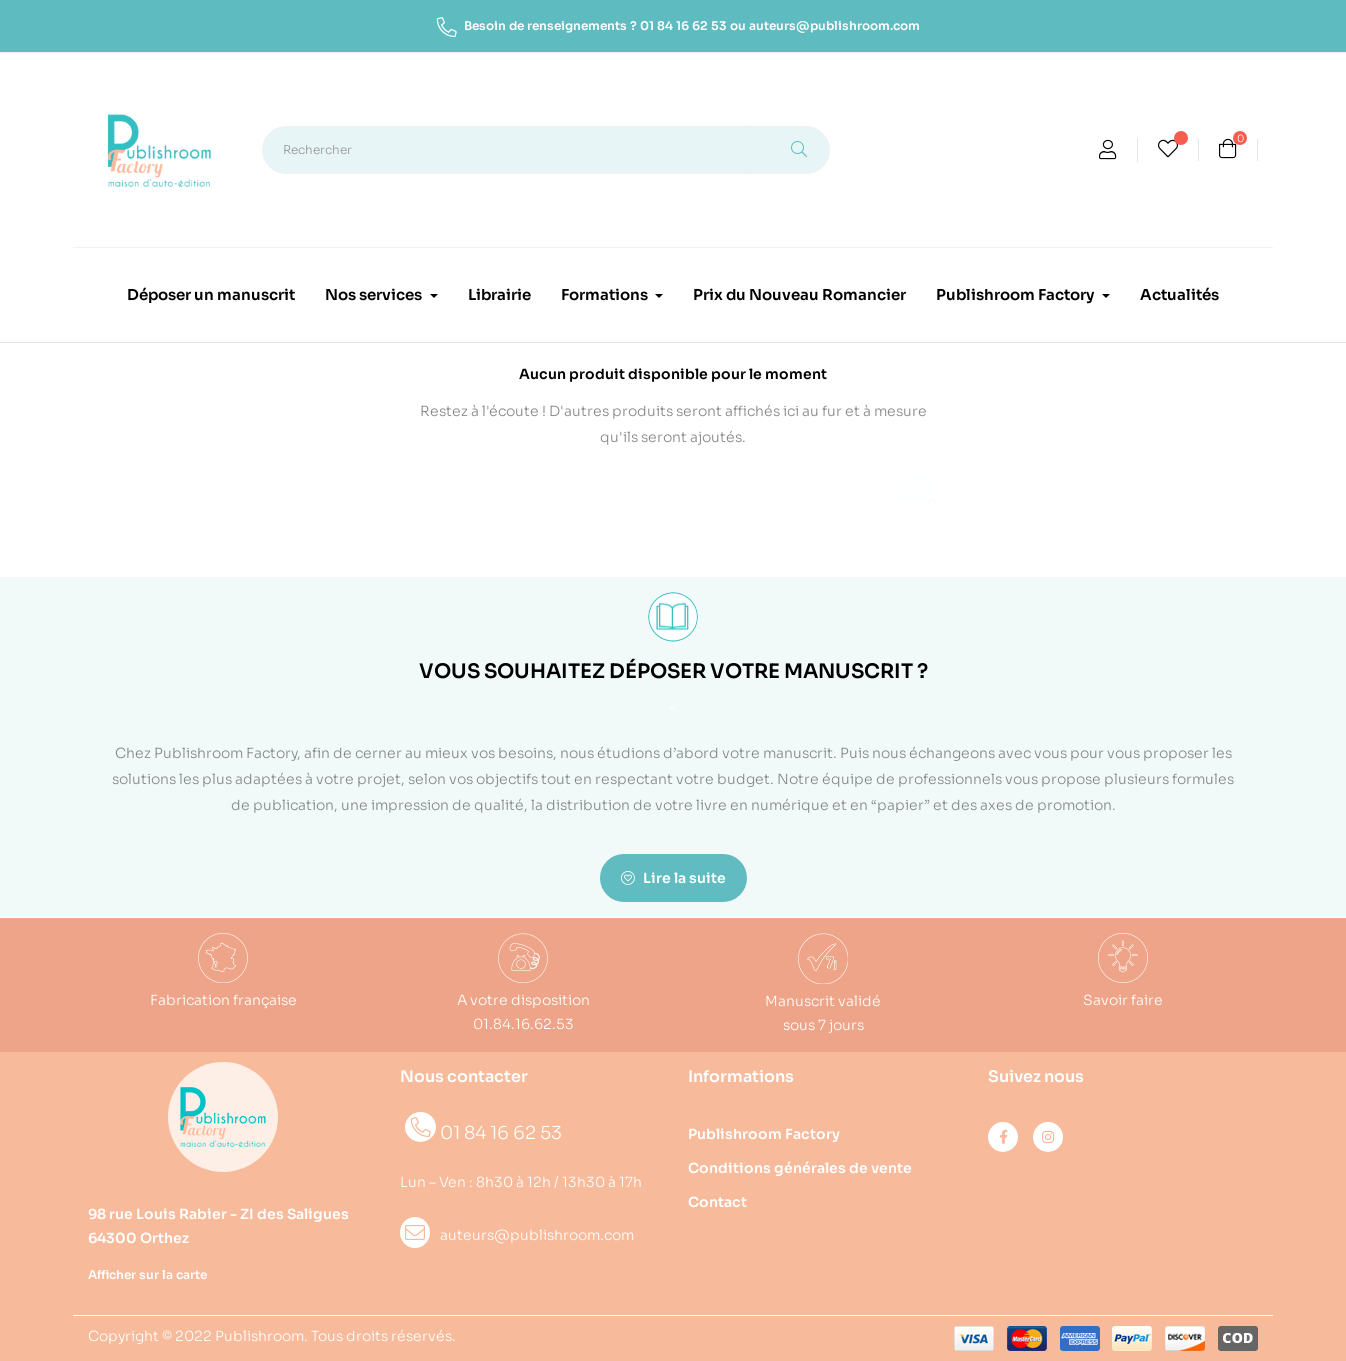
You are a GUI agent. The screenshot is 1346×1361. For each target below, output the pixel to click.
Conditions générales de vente (800, 1168)
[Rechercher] (673, 485)
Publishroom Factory (764, 1134)
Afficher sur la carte (147, 1274)
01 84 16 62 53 (683, 25)
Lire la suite (673, 878)
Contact (717, 1202)
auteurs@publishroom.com (834, 25)
